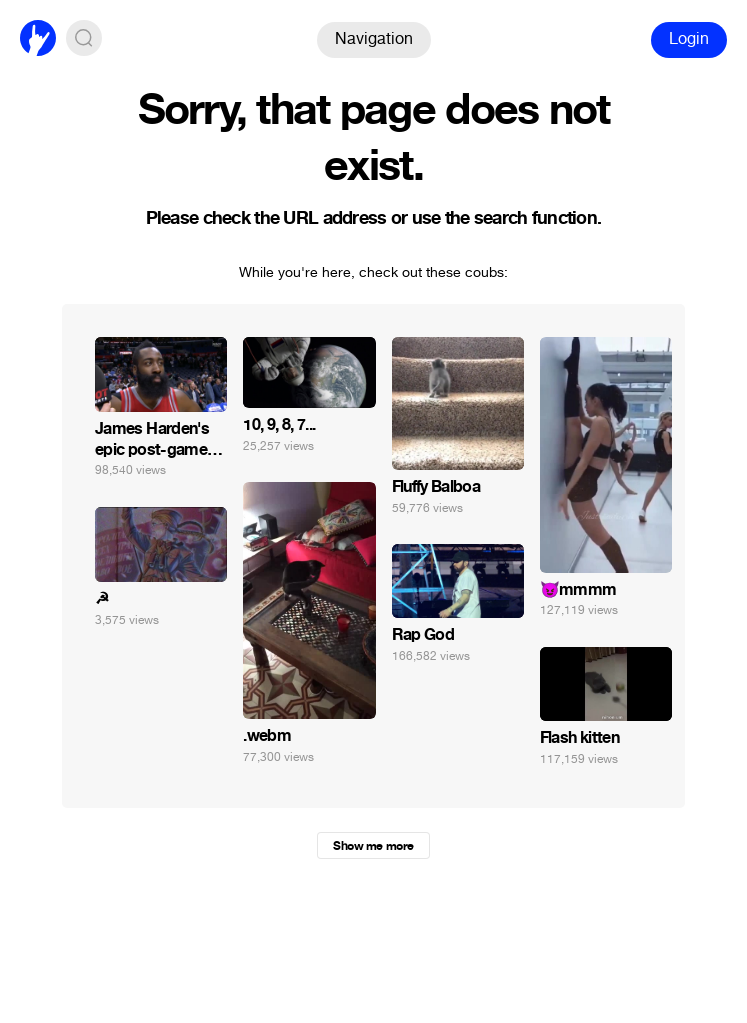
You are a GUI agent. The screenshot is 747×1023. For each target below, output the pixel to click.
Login (689, 38)
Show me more (373, 846)
